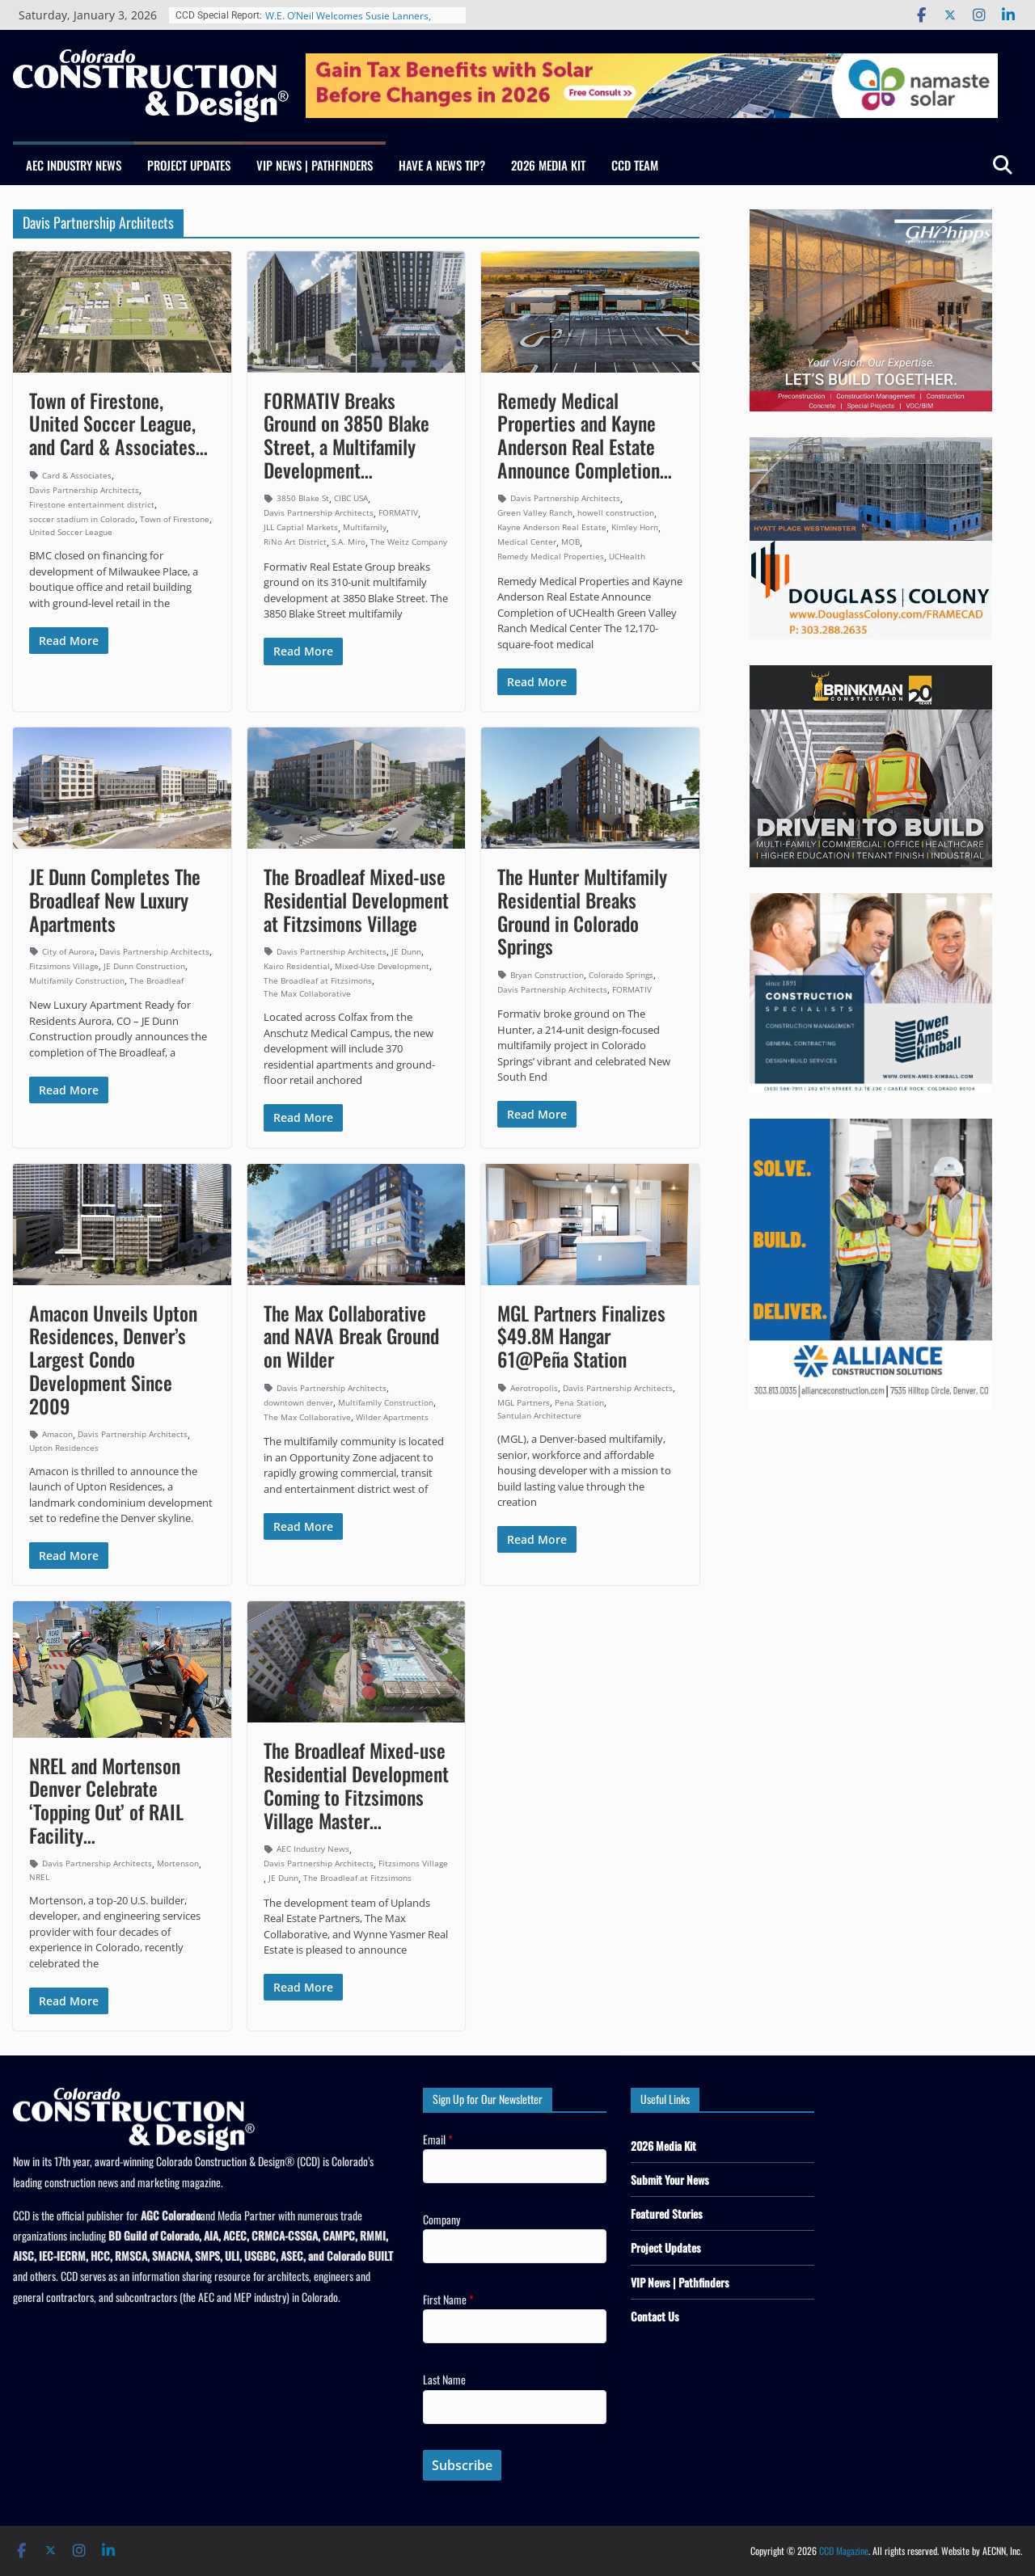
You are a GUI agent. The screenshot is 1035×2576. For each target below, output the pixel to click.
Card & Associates (77, 475)
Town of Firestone (174, 519)
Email (438, 2139)
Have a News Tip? (442, 165)
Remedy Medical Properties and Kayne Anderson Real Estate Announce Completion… (584, 435)
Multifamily (365, 527)
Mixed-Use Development (382, 966)
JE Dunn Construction (144, 966)
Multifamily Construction (77, 980)
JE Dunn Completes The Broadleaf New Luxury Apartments (115, 900)
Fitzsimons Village (64, 966)
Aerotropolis (534, 1387)
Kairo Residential (297, 966)
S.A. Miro (348, 541)
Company (441, 2219)
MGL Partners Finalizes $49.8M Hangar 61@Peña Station (581, 1336)
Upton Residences (64, 1447)
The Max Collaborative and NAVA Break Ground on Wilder (351, 1336)
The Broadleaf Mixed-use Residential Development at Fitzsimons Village (356, 900)
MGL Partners (523, 1402)
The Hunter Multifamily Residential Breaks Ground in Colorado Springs (582, 911)
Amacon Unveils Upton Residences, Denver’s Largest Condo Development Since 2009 (113, 1359)
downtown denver (298, 1402)
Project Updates (188, 165)
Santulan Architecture (539, 1415)
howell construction (615, 512)
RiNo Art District (295, 541)
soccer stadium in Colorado (82, 519)
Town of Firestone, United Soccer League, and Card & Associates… (118, 424)
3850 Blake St (303, 498)
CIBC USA (351, 498)
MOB (570, 541)
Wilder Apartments (392, 1417)
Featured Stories (667, 2213)
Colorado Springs (621, 974)
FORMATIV (398, 512)
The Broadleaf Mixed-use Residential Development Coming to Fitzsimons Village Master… (356, 1784)
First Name (448, 2299)
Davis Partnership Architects (84, 489)
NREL (39, 1876)
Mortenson (178, 1863)
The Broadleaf (156, 980)
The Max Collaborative (307, 993)
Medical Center (526, 541)
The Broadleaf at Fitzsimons (318, 980)
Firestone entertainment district (91, 504)
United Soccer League (70, 532)
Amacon (57, 1434)
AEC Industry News (73, 165)
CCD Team (634, 165)
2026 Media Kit (548, 165)
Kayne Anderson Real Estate (551, 527)
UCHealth (627, 556)
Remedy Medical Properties (550, 556)
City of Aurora (68, 951)
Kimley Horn (634, 527)
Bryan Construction (547, 974)
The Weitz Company (408, 541)
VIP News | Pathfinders (314, 165)
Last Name (444, 2379)
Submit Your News (670, 2179)
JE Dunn (406, 951)
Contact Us (655, 2316)
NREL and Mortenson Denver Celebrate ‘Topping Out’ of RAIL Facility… (106, 1800)
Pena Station (579, 1402)
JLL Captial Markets (301, 527)
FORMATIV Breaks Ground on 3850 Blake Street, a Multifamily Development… (346, 435)
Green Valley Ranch (534, 512)
